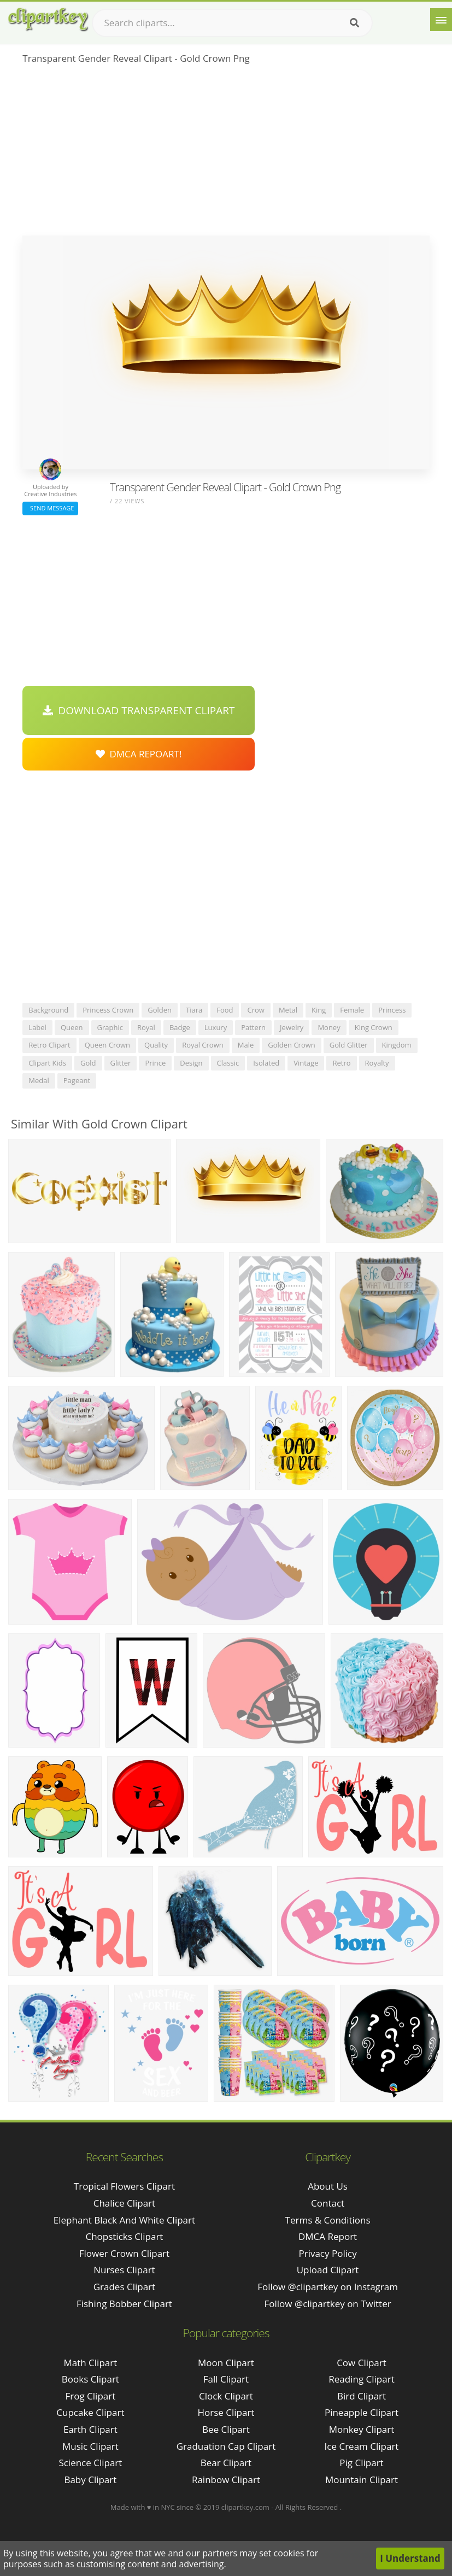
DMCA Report (327, 2236)
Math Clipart (90, 2362)
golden (160, 1010)
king (319, 1010)
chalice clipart (124, 2203)
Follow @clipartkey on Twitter (328, 2303)
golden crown (291, 1045)
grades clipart (124, 2286)
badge (179, 1027)
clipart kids (47, 1063)
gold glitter (349, 1045)
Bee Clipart (226, 2429)
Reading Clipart (361, 2379)
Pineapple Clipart (361, 2412)
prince (155, 1063)
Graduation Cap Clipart (226, 2446)
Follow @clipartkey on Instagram (327, 2286)
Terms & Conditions (328, 2220)
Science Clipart (90, 2462)
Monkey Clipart (362, 2429)
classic (228, 1063)
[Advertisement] (225, 153)
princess (392, 1010)
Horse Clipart (225, 2412)
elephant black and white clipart (124, 2220)
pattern (253, 1027)
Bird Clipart (361, 2396)
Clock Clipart (226, 2396)
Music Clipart (90, 2446)
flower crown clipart (124, 2253)
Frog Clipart (91, 2396)
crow (255, 1010)
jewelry (291, 1027)
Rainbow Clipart (226, 2479)
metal (288, 1010)
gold (88, 1063)
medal (38, 1080)
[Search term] (232, 23)
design (191, 1063)
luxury (215, 1027)
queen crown (107, 1045)
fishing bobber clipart (124, 2303)
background (48, 1010)
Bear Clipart (226, 2462)
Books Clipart (90, 2379)
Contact (327, 2203)
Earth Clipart (90, 2429)
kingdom (397, 1045)
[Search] (354, 23)
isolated (266, 1063)
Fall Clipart (226, 2379)
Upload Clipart (328, 2269)
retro (341, 1063)
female (352, 1010)
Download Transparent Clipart (139, 710)
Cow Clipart (361, 2362)
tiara (194, 1010)
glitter (120, 1063)
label (37, 1027)
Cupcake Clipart (90, 2412)
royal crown (203, 1045)
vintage (305, 1063)
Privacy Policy (327, 2253)
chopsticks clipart (124, 2236)
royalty (377, 1063)
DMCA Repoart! (139, 754)
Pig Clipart (361, 2462)
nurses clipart (124, 2269)
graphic (110, 1027)
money (329, 1027)
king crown (373, 1027)
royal (146, 1027)
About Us (328, 2186)
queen (72, 1027)
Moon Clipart (226, 2362)
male (246, 1045)
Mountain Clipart (361, 2479)
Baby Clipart (90, 2479)
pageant (76, 1080)
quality (156, 1045)
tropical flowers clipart (124, 2186)
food (224, 1010)
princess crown (108, 1010)
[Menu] (441, 19)
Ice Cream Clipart (362, 2446)
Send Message (50, 508)
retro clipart (49, 1045)
